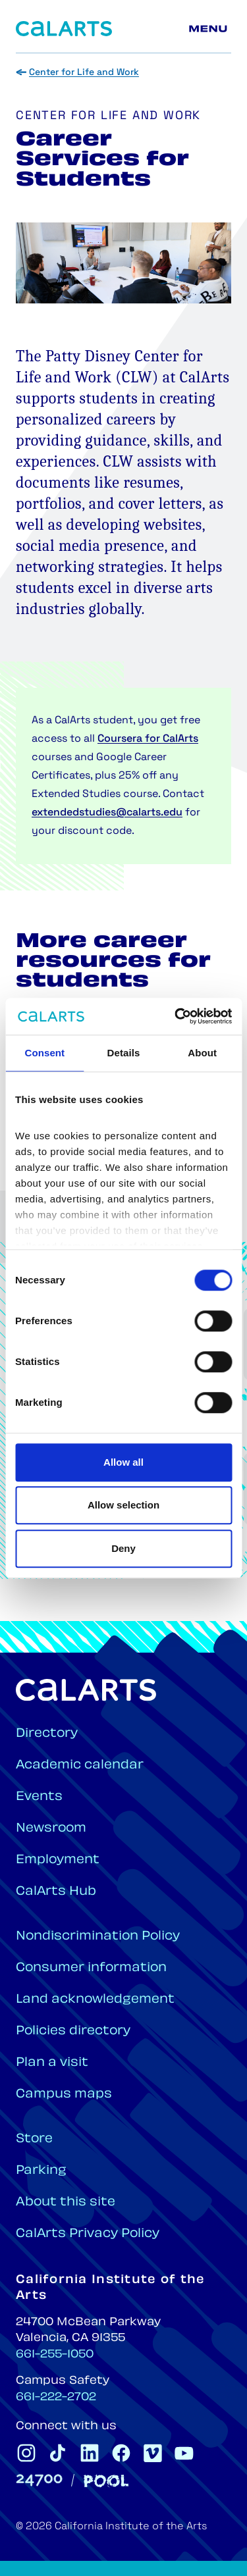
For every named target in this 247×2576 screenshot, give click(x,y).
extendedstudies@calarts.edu (107, 813)
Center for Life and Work (84, 73)
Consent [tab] (44, 1052)
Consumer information (91, 1968)
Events (39, 1797)
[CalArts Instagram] (26, 2452)
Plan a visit (52, 2063)
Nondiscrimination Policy (98, 1936)
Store (34, 2139)
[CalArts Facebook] (121, 2452)
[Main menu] (210, 29)
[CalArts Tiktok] (58, 2452)
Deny (123, 1548)
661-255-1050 (55, 2355)
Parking (41, 2171)
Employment (57, 1860)
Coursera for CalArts (147, 739)
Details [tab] (123, 1052)
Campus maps (64, 2094)
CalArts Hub (56, 1891)
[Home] (64, 28)
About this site (65, 2202)
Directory (47, 1733)
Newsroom (51, 1828)
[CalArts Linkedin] (89, 2452)
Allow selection (123, 1504)
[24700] (39, 2480)
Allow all (123, 1462)
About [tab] (202, 1052)
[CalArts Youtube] (184, 2452)
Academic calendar (80, 1765)
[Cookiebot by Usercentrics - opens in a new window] (176, 1016)
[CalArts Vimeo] (152, 2452)
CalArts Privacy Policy (87, 2234)
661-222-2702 (56, 2397)
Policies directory (73, 2031)
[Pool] (106, 2481)
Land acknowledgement (95, 1999)
